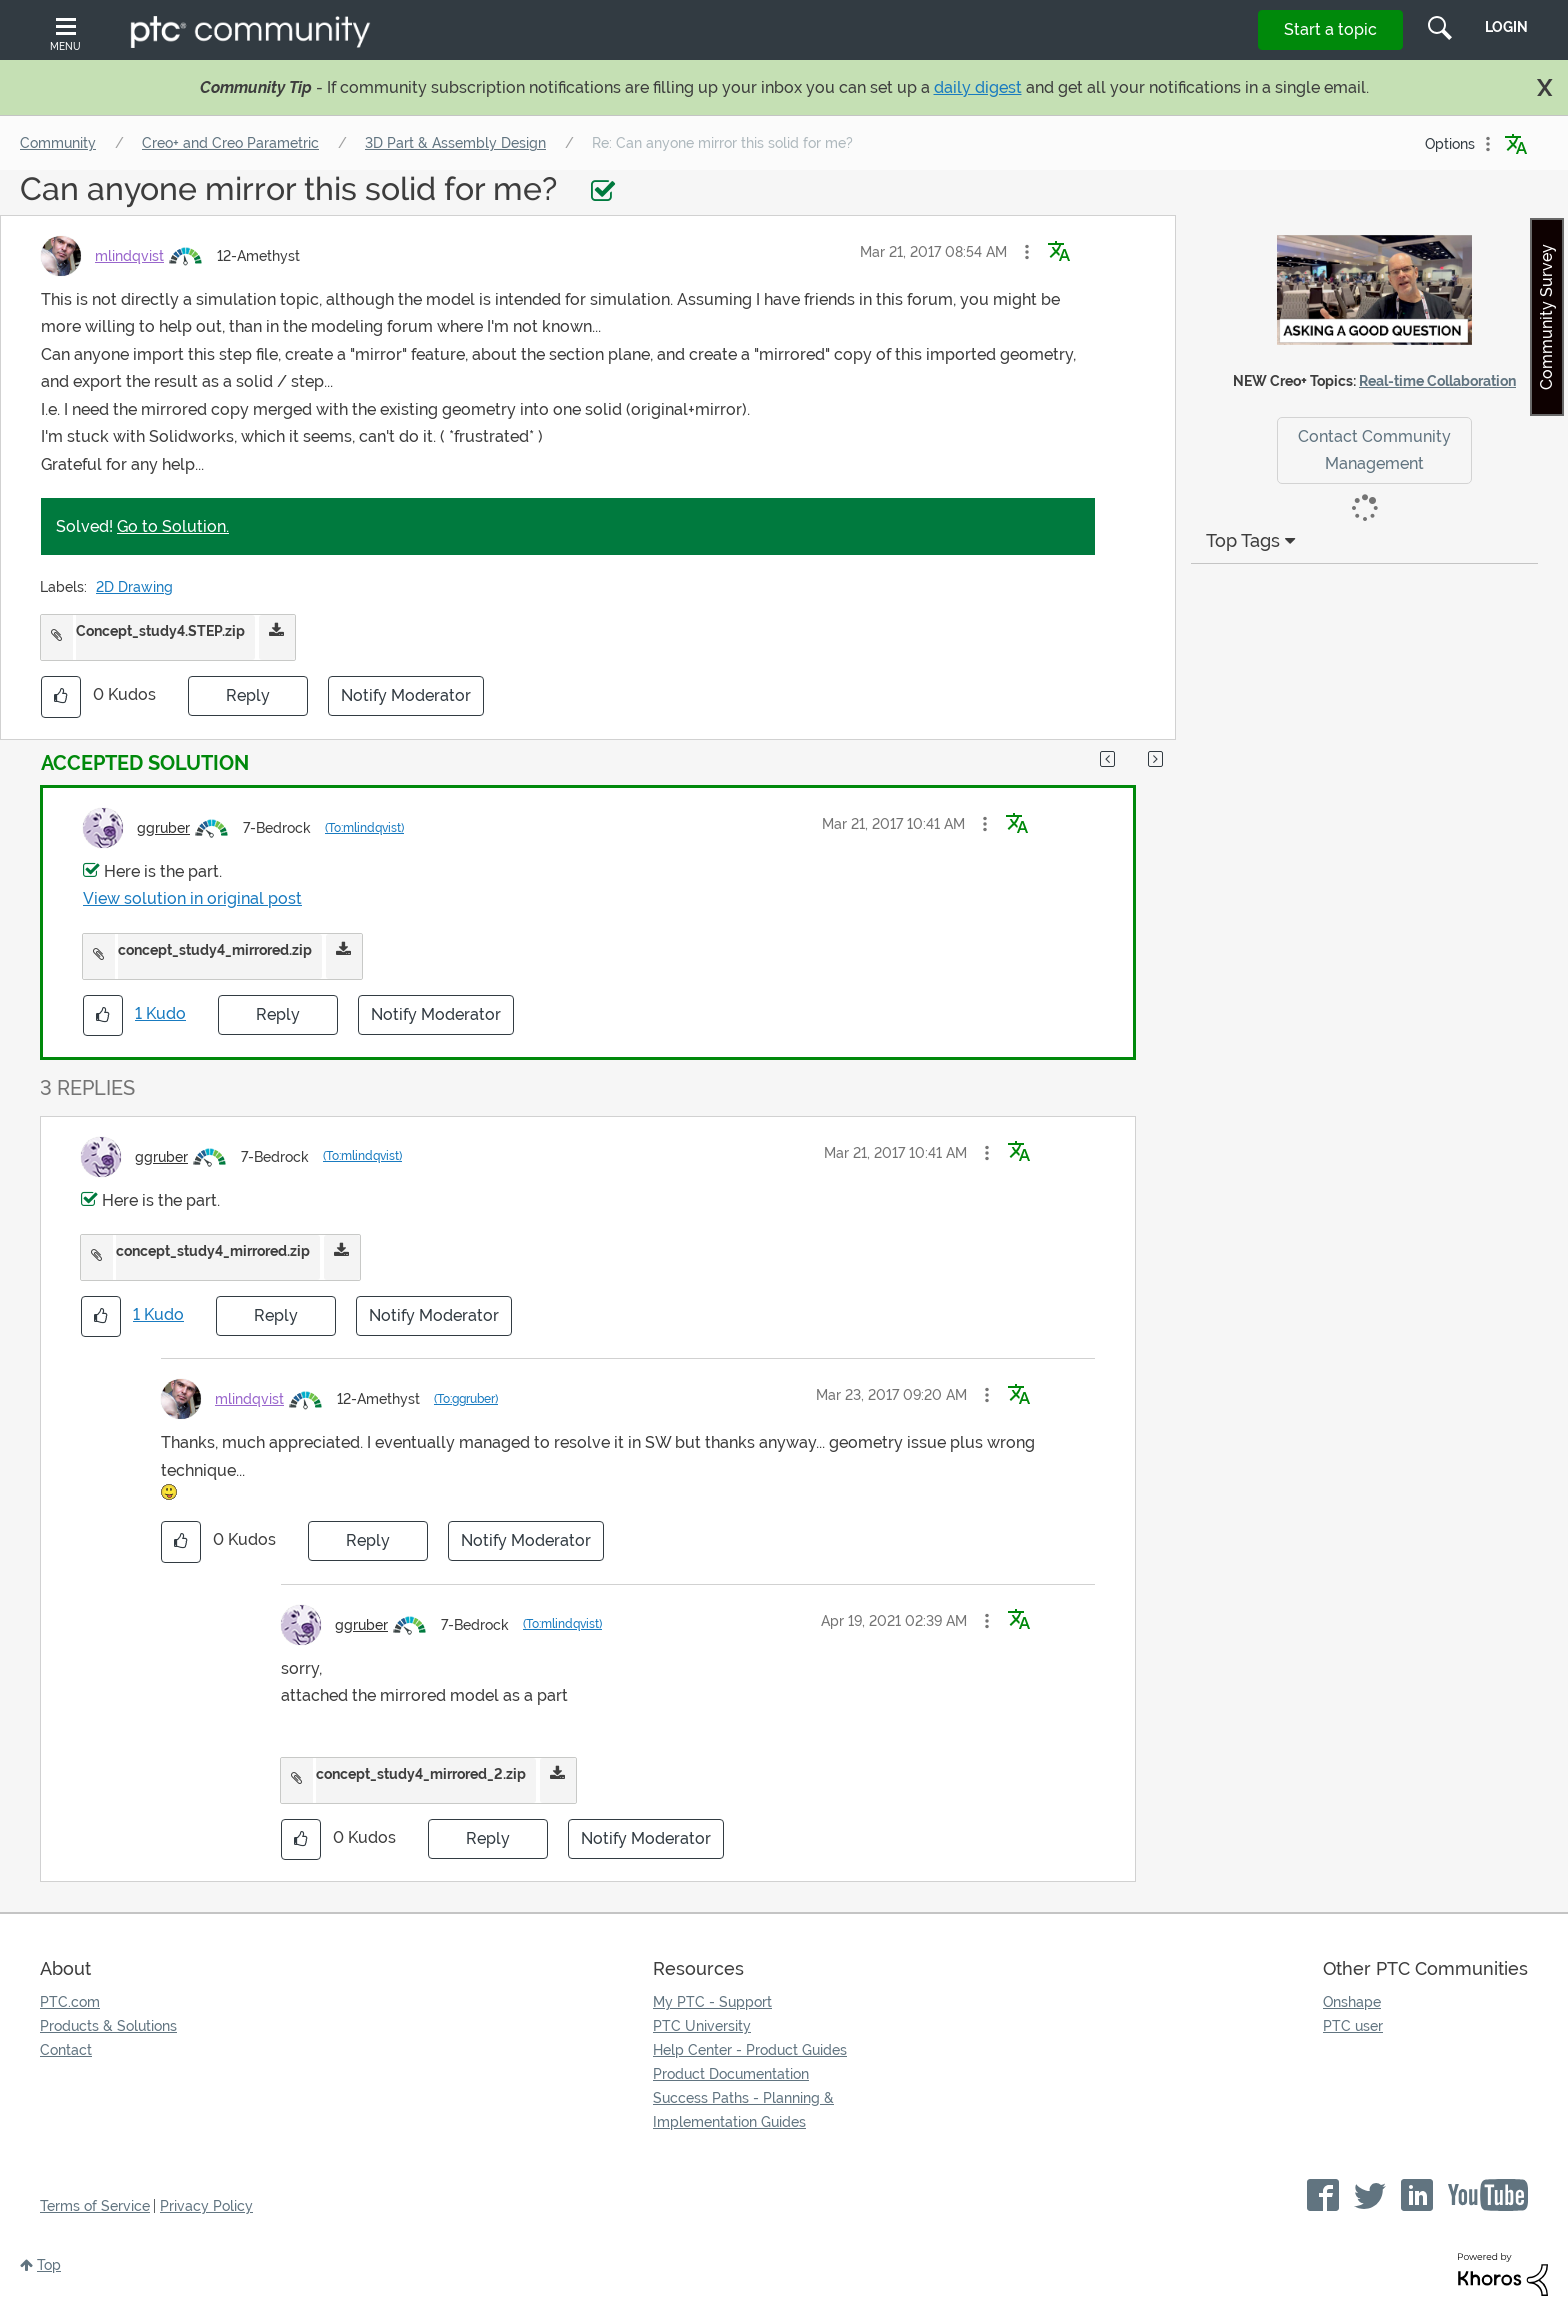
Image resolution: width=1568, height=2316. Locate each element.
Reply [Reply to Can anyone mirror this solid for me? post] (248, 695)
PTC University (702, 2026)
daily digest (978, 87)
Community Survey (1546, 317)
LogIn (1506, 27)
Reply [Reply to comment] (278, 1014)
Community (58, 143)
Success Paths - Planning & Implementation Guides (743, 2110)
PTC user (1353, 2026)
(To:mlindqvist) (364, 828)
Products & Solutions (108, 2026)
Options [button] (1450, 144)
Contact (66, 2050)
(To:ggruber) (466, 1399)
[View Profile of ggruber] (163, 828)
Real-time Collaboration (1437, 381)
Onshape (1352, 2002)
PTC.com (70, 2002)
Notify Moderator (406, 695)
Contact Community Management (1374, 450)
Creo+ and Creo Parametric (230, 143)
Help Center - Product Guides (750, 2050)
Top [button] (49, 2265)
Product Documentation (731, 2074)
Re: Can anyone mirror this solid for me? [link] (722, 143)
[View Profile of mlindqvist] (129, 256)
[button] (1027, 252)
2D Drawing (134, 587)
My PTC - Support (712, 2002)
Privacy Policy (206, 2206)
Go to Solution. (173, 526)
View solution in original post (192, 898)
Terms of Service (95, 2206)
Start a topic (1330, 29)
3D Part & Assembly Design (455, 143)
